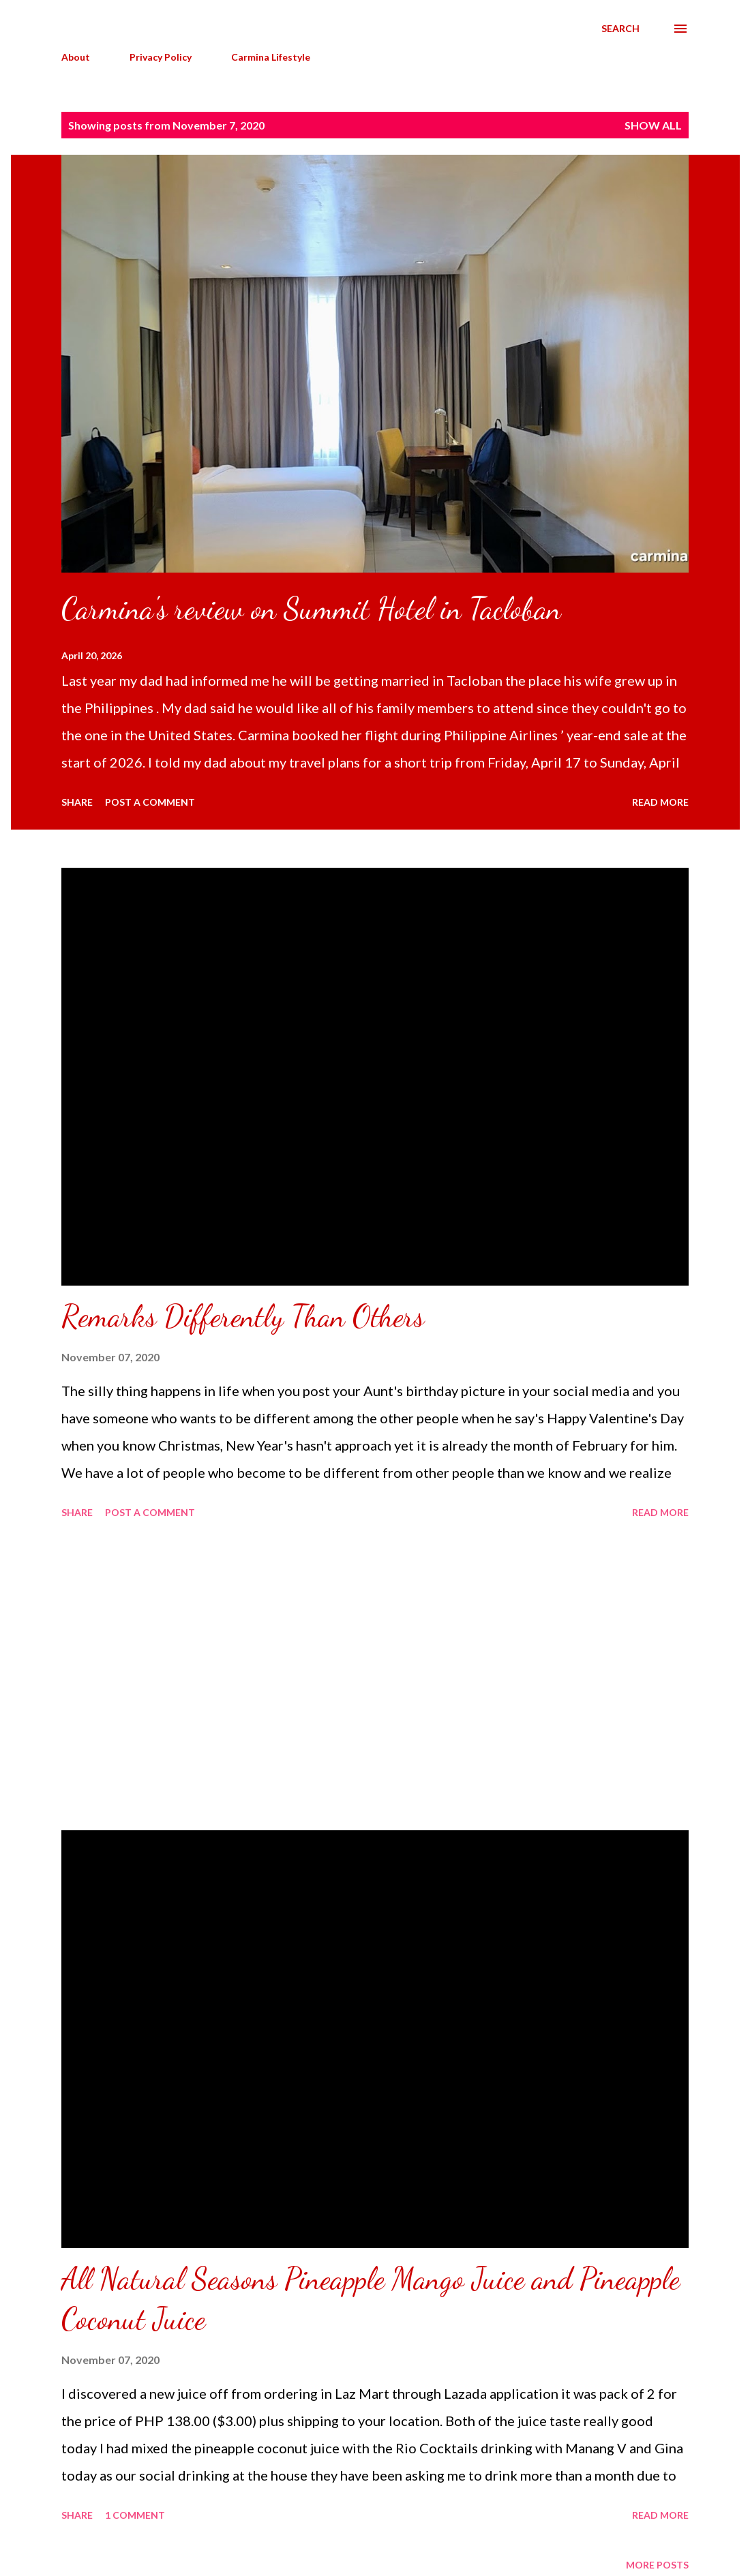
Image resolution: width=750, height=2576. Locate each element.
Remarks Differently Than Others (242, 1316)
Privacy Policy (161, 57)
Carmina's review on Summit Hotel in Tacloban (311, 608)
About (75, 57)
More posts (657, 2565)
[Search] (620, 28)
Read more (660, 802)
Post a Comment (150, 802)
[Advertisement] (375, 1676)
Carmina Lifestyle (270, 57)
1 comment (135, 2515)
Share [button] (77, 802)
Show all (653, 125)
